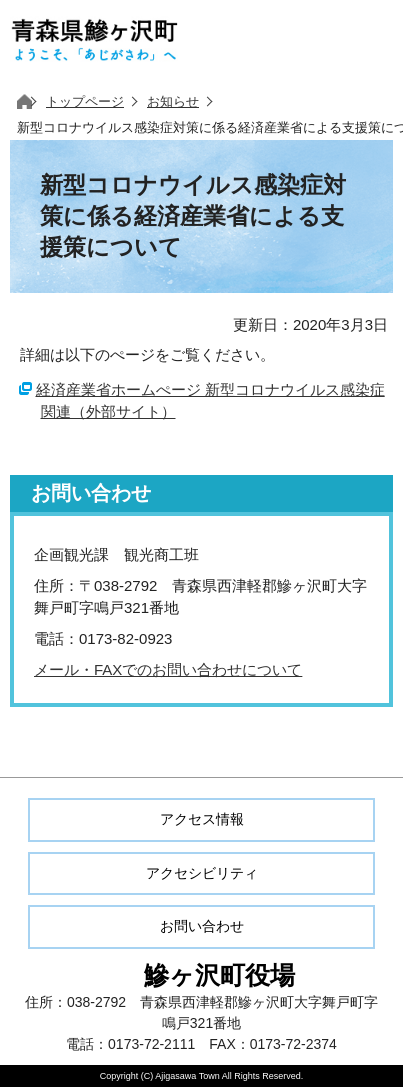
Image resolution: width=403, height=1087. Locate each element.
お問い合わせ (202, 926)
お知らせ (173, 101)
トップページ (85, 101)
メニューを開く (363, 40)
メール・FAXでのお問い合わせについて (168, 669)
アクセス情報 (202, 819)
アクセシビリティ (202, 873)
